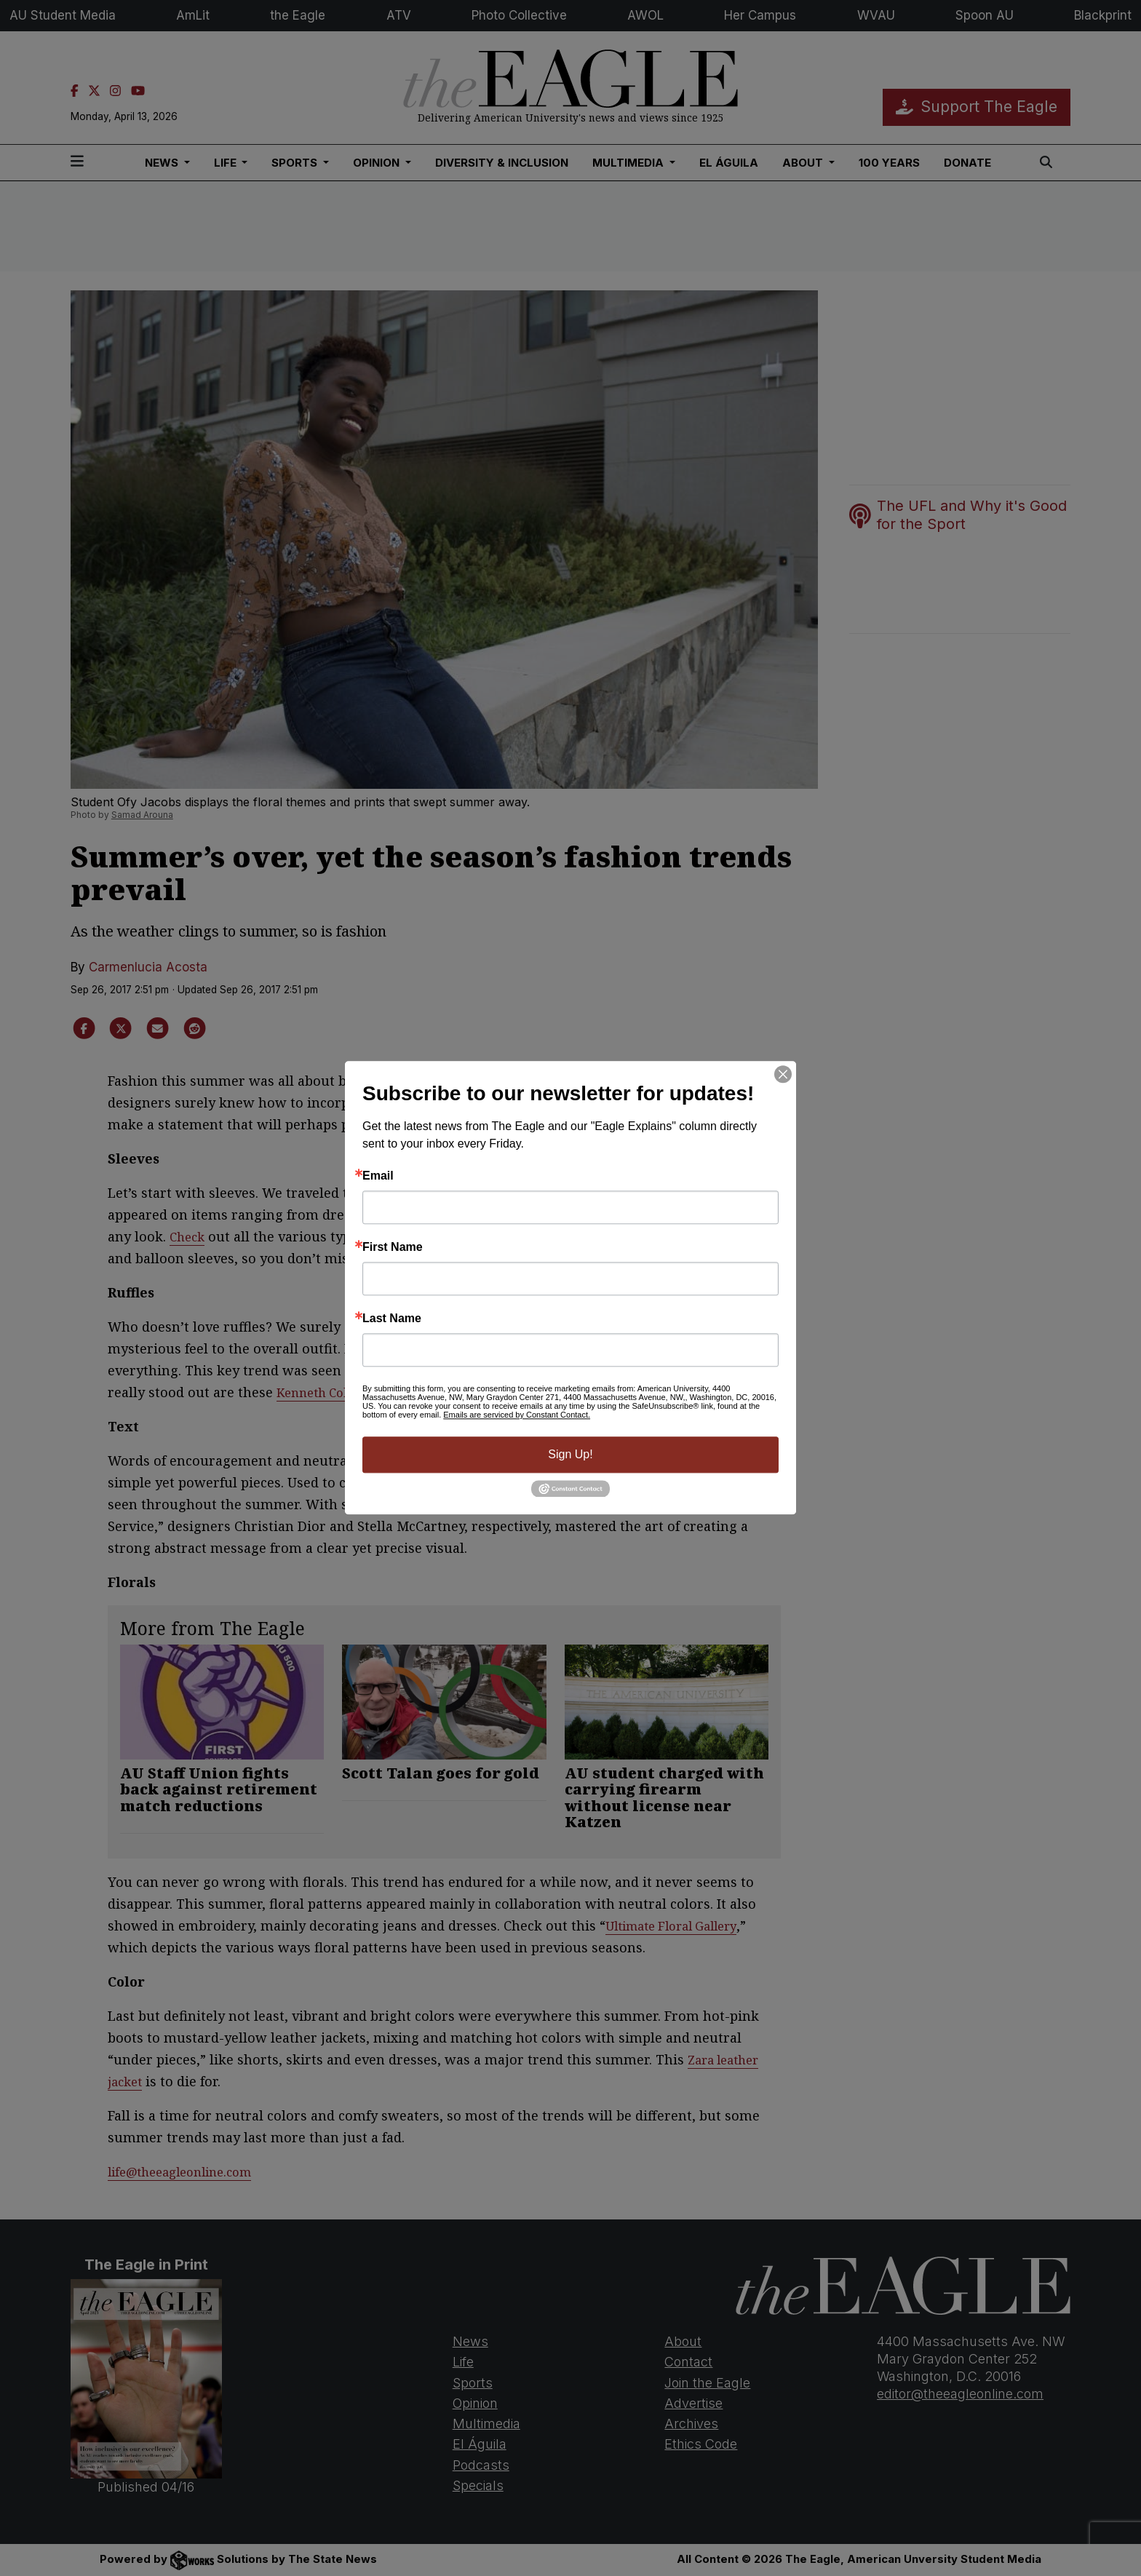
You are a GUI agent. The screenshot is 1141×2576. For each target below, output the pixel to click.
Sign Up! (570, 1454)
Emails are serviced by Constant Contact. (516, 1414)
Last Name (391, 1318)
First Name (392, 1247)
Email (378, 1176)
